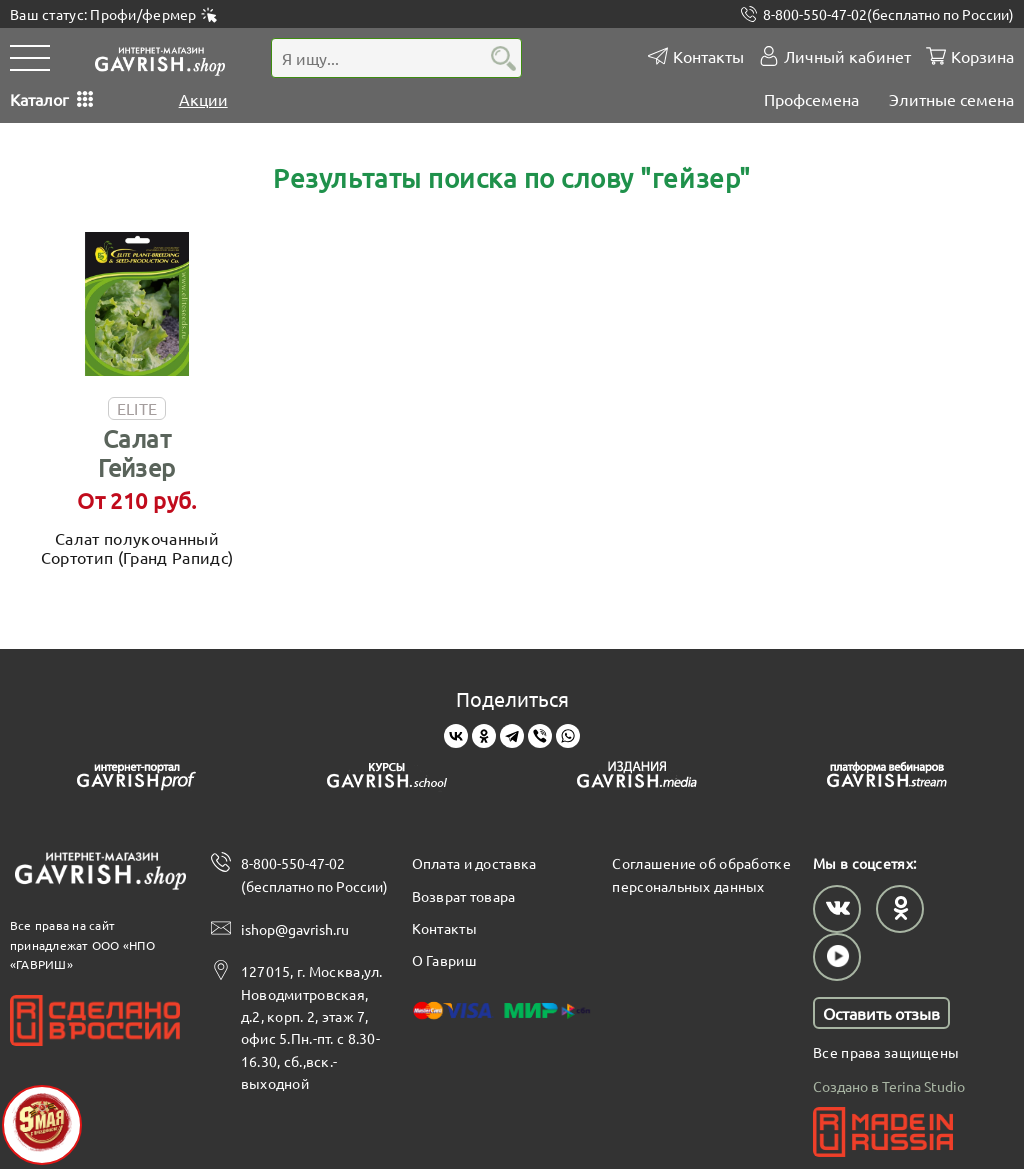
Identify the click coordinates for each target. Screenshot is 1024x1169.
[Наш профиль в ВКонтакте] (837, 909)
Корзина (982, 57)
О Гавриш (444, 960)
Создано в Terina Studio (889, 1086)
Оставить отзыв (881, 1013)
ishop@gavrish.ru (295, 929)
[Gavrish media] (637, 779)
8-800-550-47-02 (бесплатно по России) (314, 874)
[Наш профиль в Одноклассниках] (900, 909)
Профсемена (811, 99)
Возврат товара (464, 896)
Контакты (708, 57)
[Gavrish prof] (137, 779)
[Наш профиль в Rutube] (837, 957)
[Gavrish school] (387, 779)
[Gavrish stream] (887, 779)
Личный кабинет (847, 57)
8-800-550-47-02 (888, 14)
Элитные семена (951, 99)
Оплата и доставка (474, 863)
